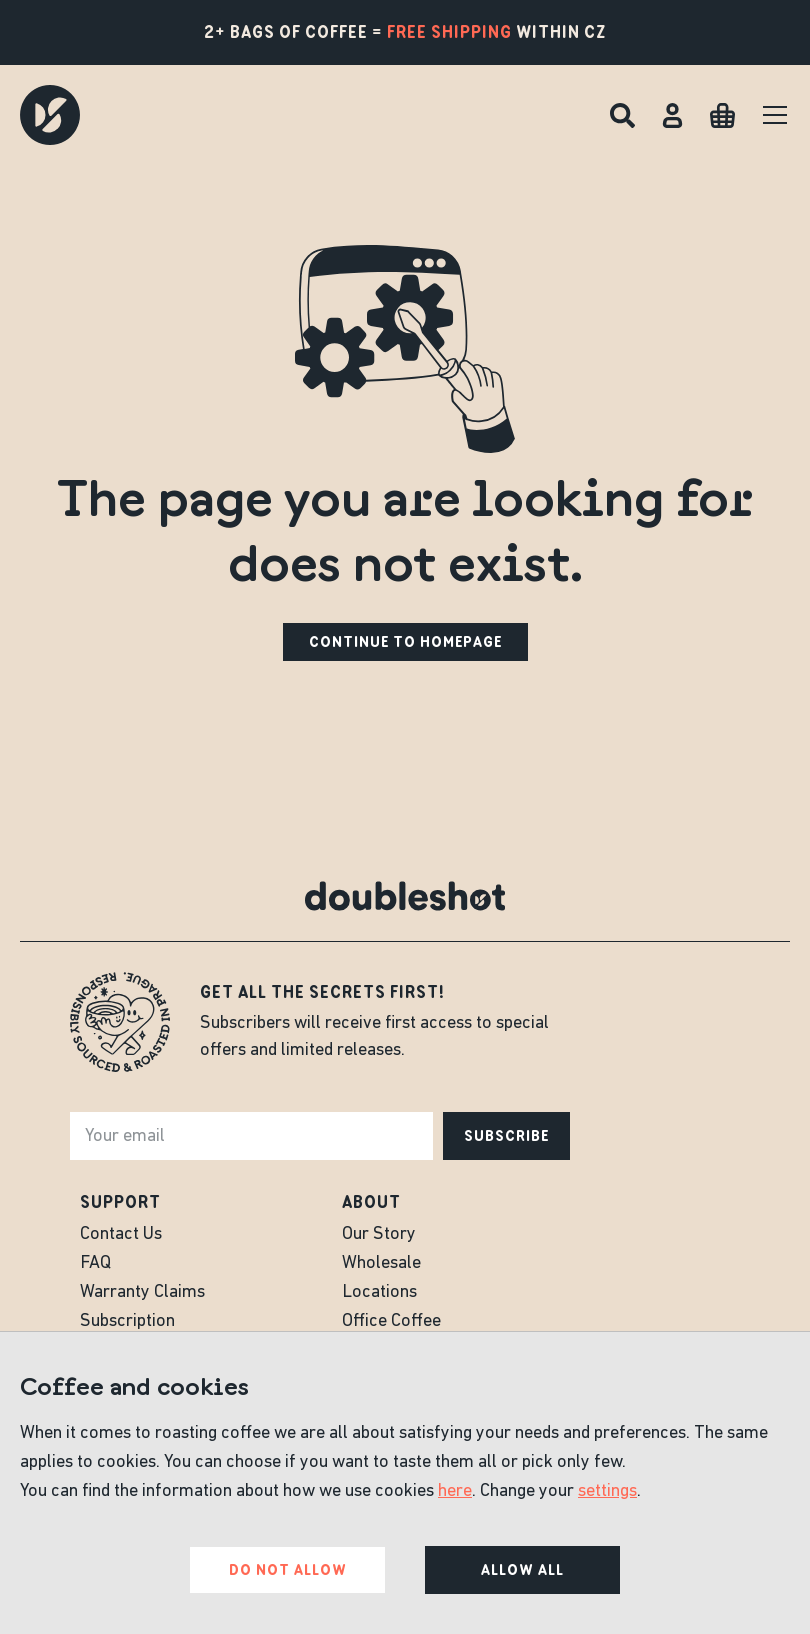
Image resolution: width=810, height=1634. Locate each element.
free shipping (449, 32)
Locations (379, 1292)
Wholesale (381, 1263)
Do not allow (288, 1570)
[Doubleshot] (50, 115)
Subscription (127, 1321)
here (455, 1491)
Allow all (522, 1570)
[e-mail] (251, 1136)
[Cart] (722, 115)
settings (607, 1491)
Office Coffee (391, 1321)
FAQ (95, 1263)
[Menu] (775, 115)
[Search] (622, 115)
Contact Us (121, 1234)
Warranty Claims (142, 1292)
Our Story (379, 1234)
